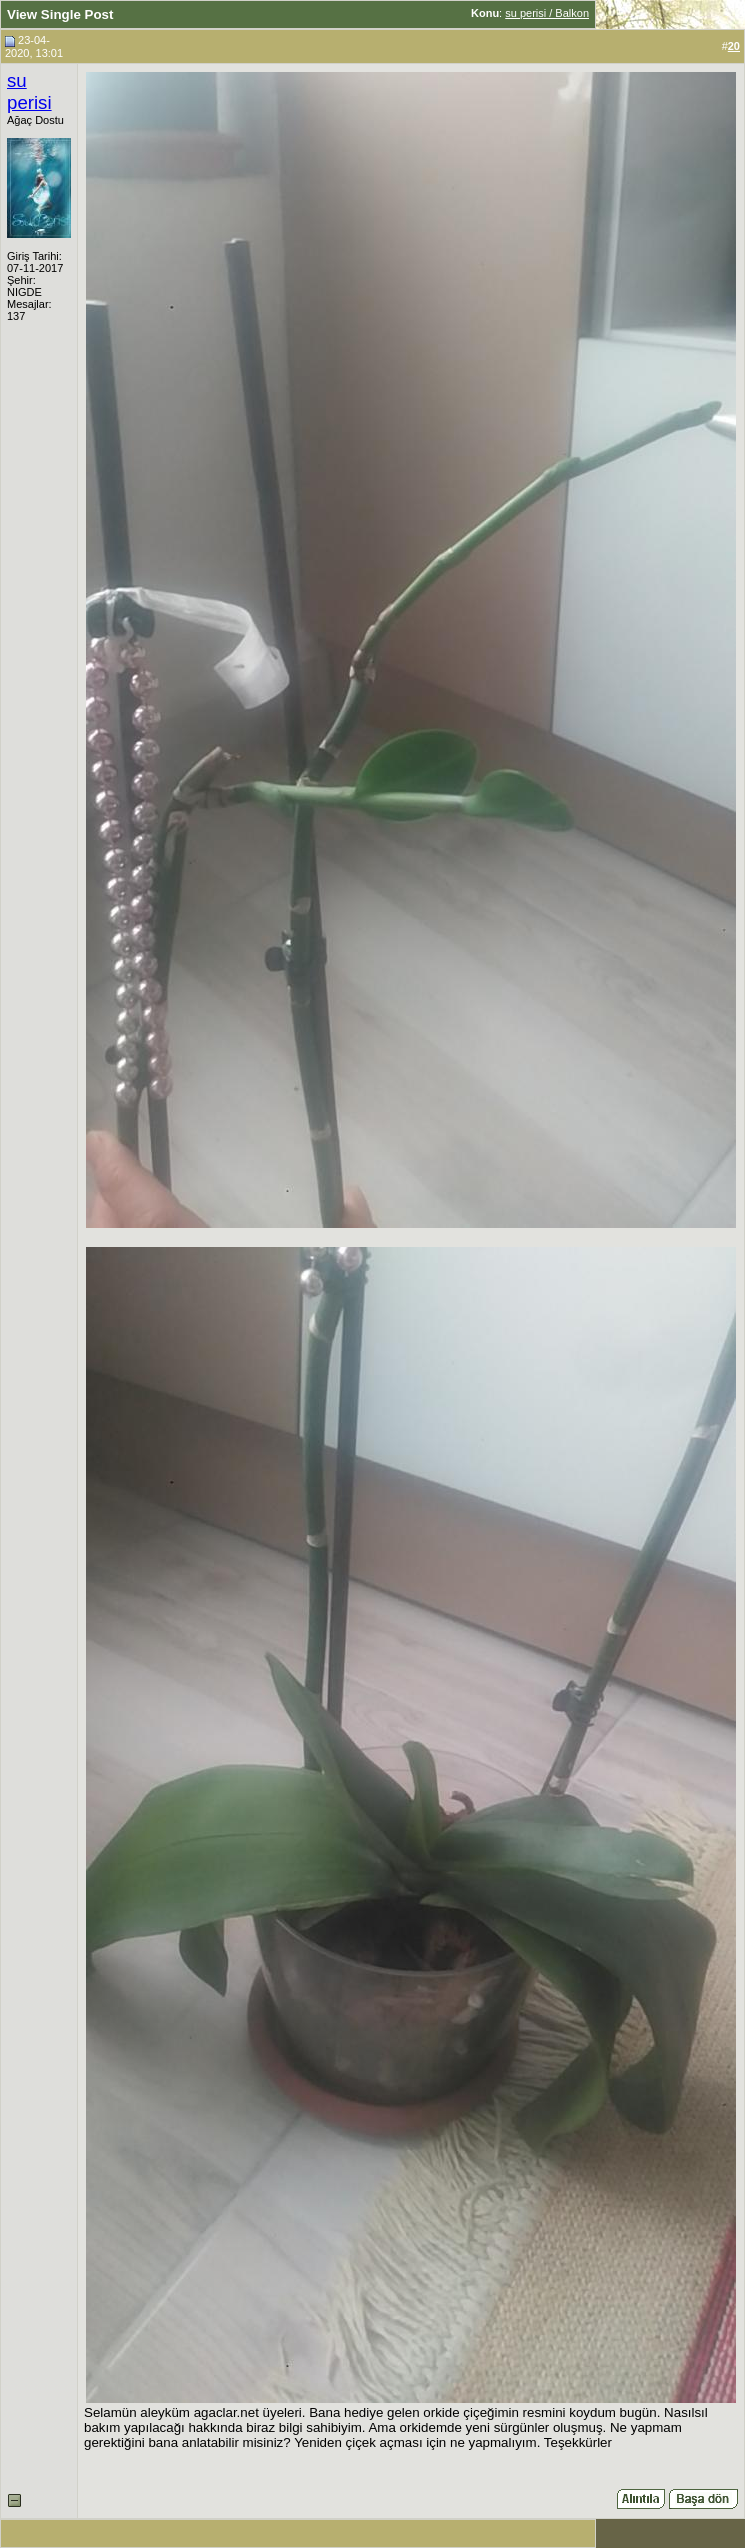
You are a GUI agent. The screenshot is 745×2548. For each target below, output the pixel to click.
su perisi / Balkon (547, 13)
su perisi (29, 91)
